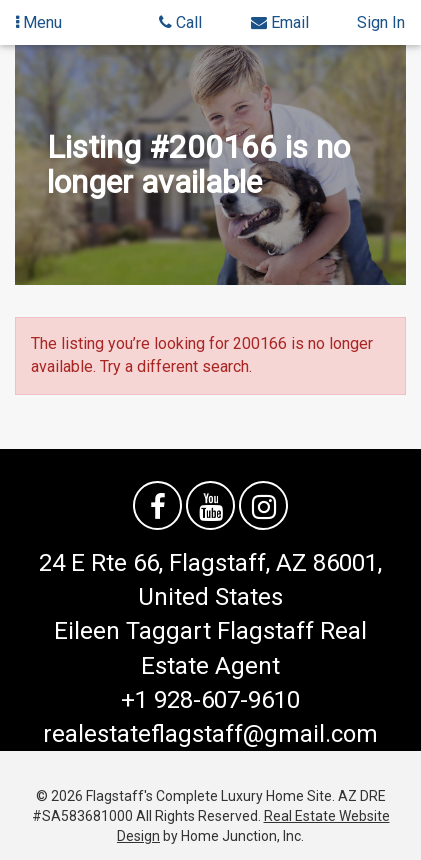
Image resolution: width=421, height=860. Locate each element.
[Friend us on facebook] (157, 505)
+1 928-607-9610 (210, 700)
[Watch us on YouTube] (210, 505)
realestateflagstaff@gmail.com (210, 734)
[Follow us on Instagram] (263, 505)
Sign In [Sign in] (381, 22)
